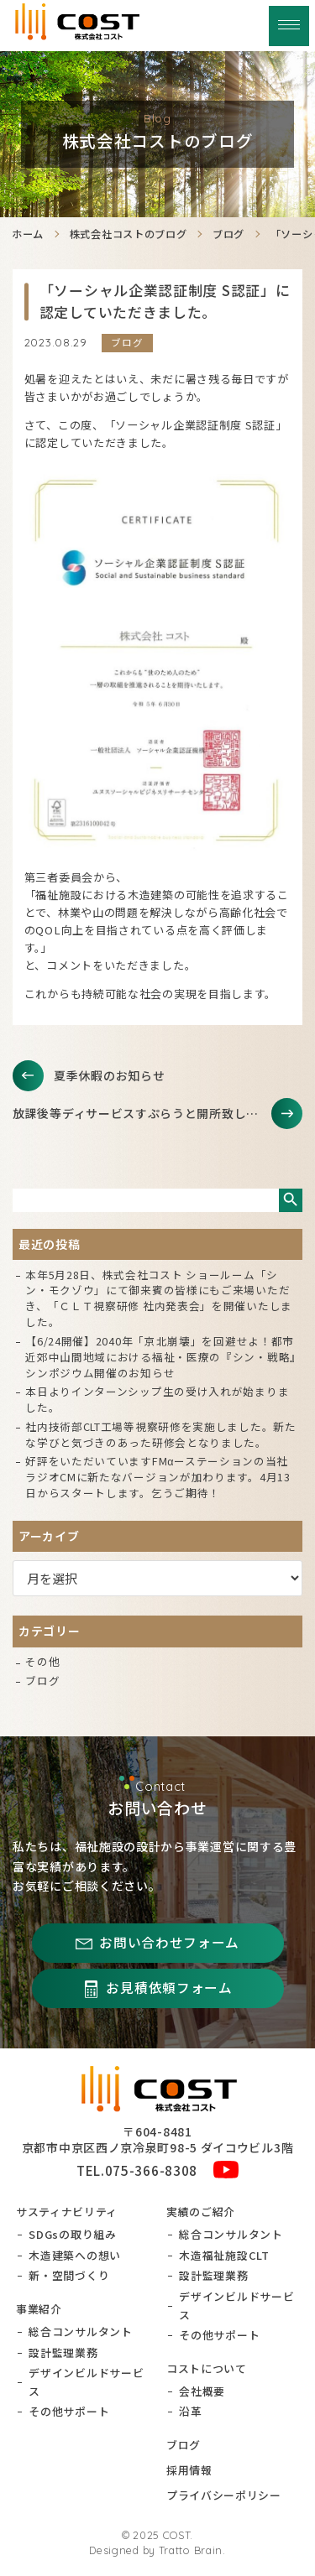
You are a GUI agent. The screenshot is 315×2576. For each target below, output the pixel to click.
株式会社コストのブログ (128, 234)
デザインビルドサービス (86, 2382)
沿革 (190, 2411)
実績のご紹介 (200, 2212)
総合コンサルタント (80, 2331)
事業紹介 (39, 2309)
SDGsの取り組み (72, 2234)
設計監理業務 (63, 2352)
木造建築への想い (75, 2255)
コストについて (206, 2368)
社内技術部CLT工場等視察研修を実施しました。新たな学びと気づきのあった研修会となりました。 (161, 1434)
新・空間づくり (69, 2275)
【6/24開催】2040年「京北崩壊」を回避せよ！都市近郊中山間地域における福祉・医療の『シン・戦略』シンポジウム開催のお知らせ (161, 1357)
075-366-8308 (151, 2170)
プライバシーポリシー (223, 2495)
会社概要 (202, 2391)
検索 (290, 1200)
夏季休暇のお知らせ (109, 1075)
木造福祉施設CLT (224, 2255)
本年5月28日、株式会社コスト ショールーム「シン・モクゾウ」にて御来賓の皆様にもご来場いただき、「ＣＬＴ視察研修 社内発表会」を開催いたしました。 (158, 1298)
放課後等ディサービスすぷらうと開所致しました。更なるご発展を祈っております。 (157, 1113)
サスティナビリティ (67, 2212)
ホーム (28, 234)
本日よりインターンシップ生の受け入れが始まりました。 (157, 1399)
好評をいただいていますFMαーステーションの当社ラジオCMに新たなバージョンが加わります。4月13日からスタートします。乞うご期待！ (158, 1477)
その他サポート (69, 2411)
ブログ (228, 234)
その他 (42, 1661)
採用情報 (189, 2470)
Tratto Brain (191, 2550)
